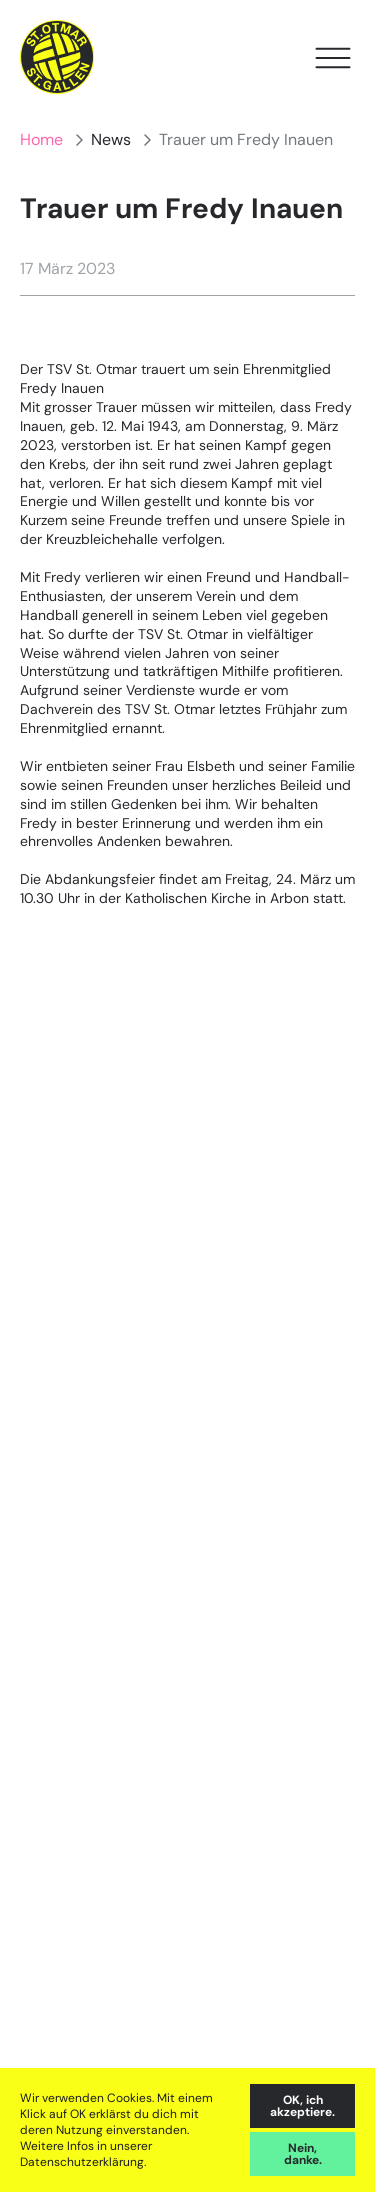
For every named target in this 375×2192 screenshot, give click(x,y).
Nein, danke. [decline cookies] (303, 2154)
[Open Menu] (333, 58)
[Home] (57, 57)
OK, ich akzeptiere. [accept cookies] (302, 2106)
